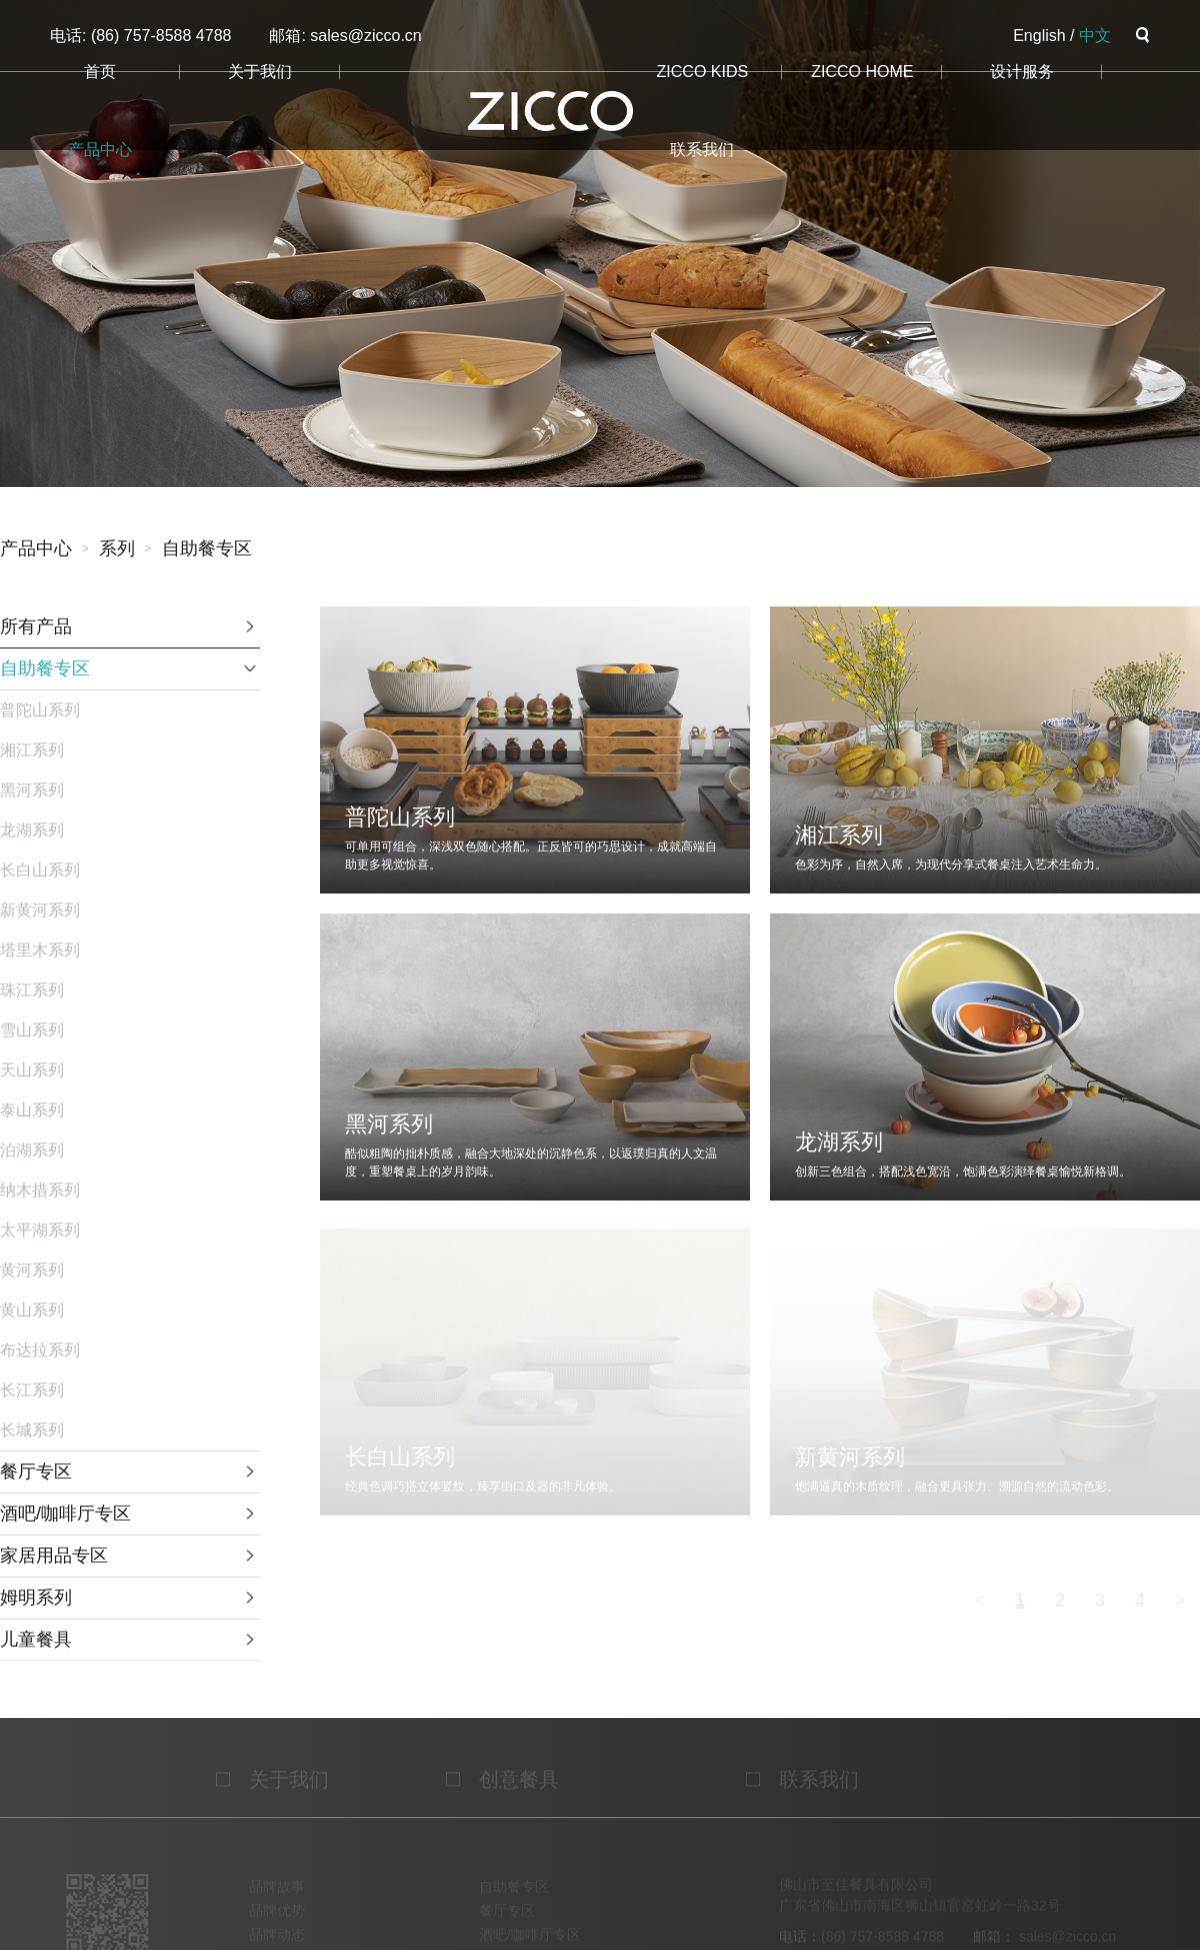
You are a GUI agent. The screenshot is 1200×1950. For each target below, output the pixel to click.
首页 (100, 71)
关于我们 (260, 71)
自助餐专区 (207, 551)
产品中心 (100, 149)
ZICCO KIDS (703, 71)
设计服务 (1022, 71)
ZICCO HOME (862, 71)
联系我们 (702, 149)
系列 (117, 551)
